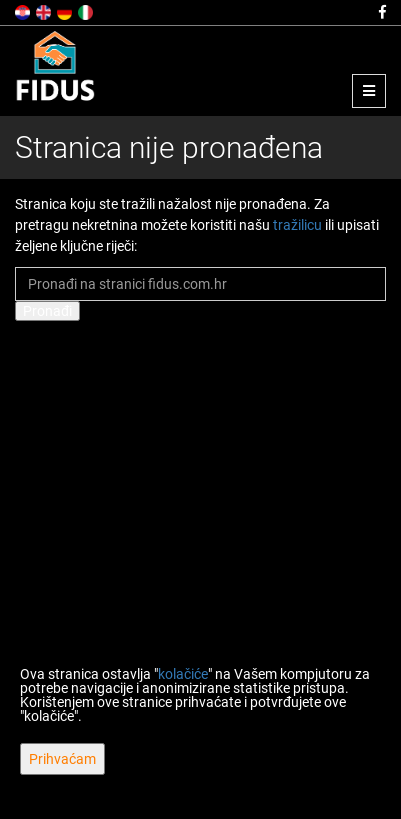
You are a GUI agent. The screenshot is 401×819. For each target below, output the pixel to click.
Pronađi (47, 311)
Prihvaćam (62, 759)
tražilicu (297, 225)
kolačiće (183, 674)
